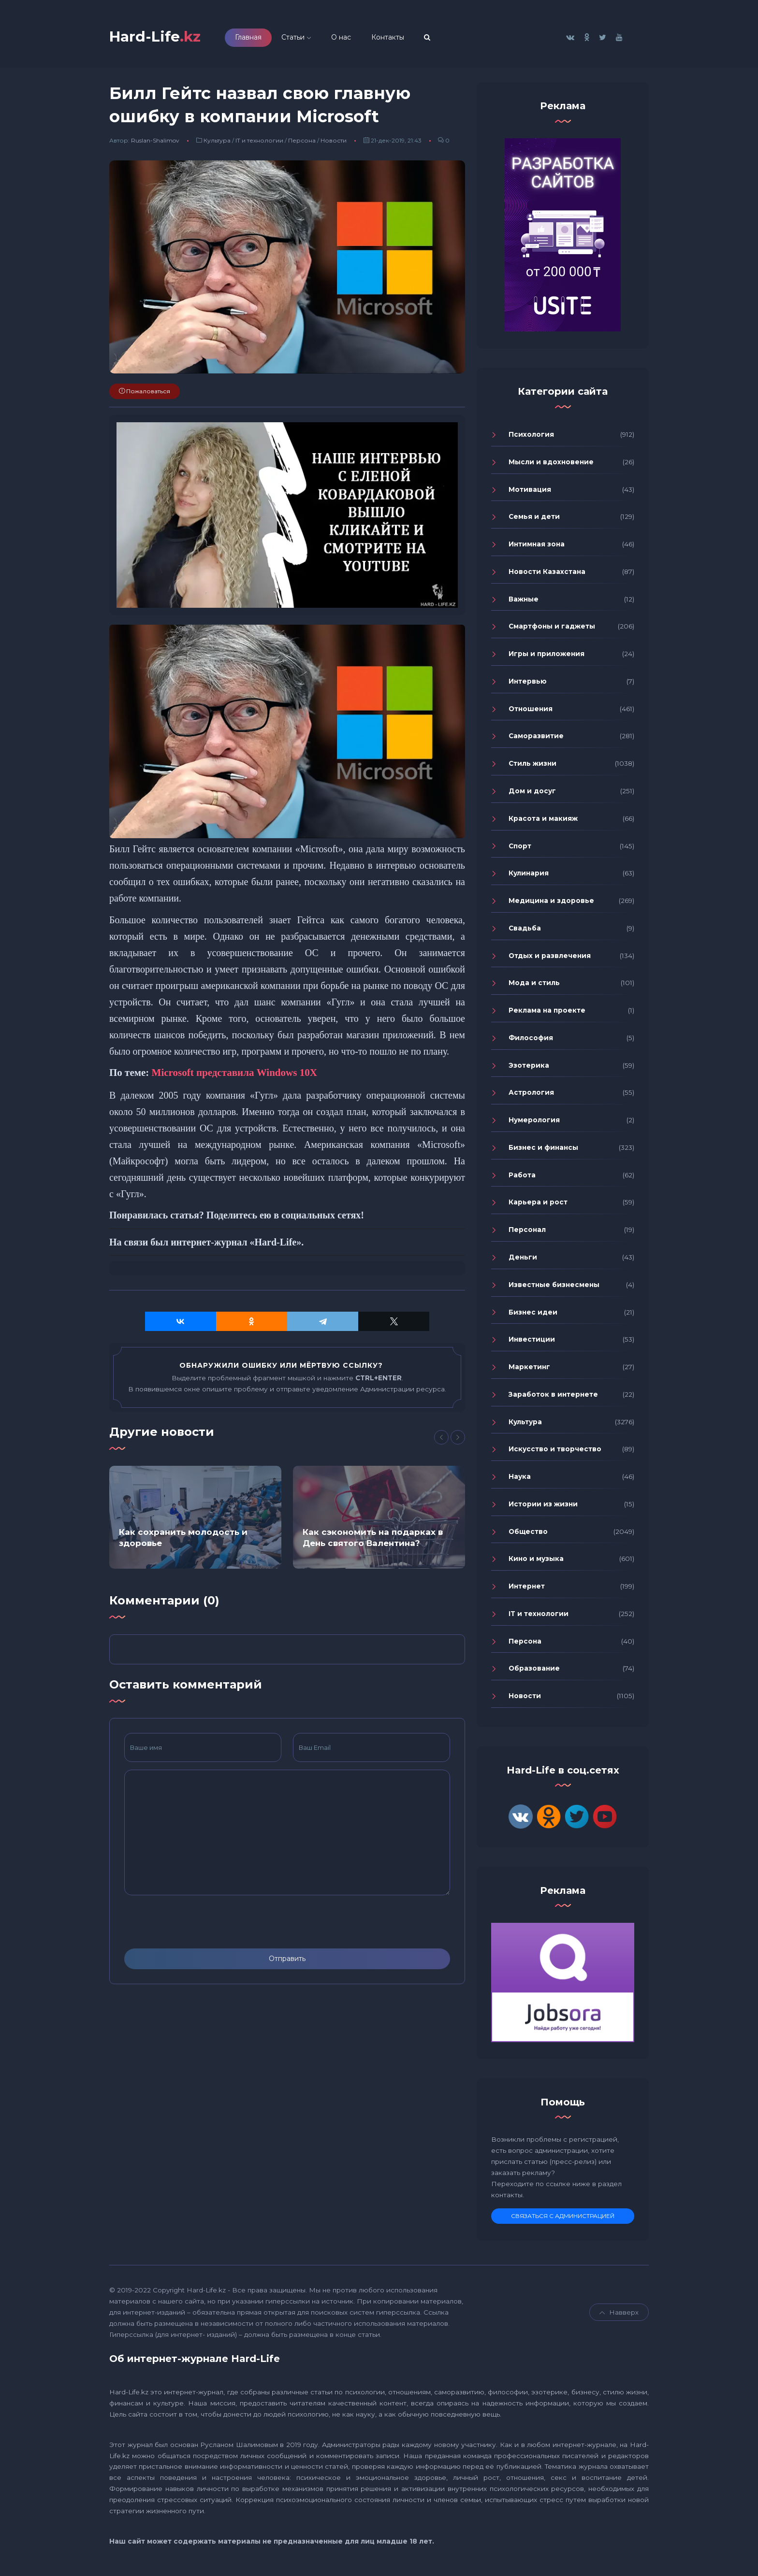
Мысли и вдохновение (551, 464)
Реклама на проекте (547, 1012)
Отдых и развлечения (550, 957)
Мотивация (530, 491)
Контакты (394, 38)
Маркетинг (529, 1369)
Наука (520, 1478)
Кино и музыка (536, 1561)
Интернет (527, 1588)
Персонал (527, 1231)
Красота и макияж (543, 820)
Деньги (523, 1259)
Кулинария (529, 875)
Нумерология (534, 1122)
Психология (531, 436)
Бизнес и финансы (543, 1149)
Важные (524, 601)
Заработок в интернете (553, 1396)
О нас (347, 38)
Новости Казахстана (547, 573)
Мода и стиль (534, 985)
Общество (528, 1533)
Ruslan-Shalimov (155, 142)
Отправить (287, 1960)
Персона (302, 142)
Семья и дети (534, 519)
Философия (531, 1040)
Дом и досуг (532, 793)
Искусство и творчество (555, 1451)
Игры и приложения (546, 655)
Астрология (531, 1095)
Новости (334, 142)
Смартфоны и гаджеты (552, 628)
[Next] (458, 1439)
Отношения (531, 711)
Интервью (528, 683)
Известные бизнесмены (554, 1286)
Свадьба (525, 930)
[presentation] (197, 1924)
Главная (254, 38)
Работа (522, 1177)
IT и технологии (259, 142)
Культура (217, 142)
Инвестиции (532, 1341)
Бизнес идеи (533, 1314)
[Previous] (441, 1439)
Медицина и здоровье (551, 902)
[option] (195, 1519)
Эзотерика (529, 1067)
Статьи (299, 38)
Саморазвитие (536, 738)
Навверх (619, 2314)
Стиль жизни (532, 765)
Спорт (520, 848)
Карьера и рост (538, 1204)
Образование (534, 1670)
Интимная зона (537, 546)
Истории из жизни (543, 1506)
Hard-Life (158, 37)
